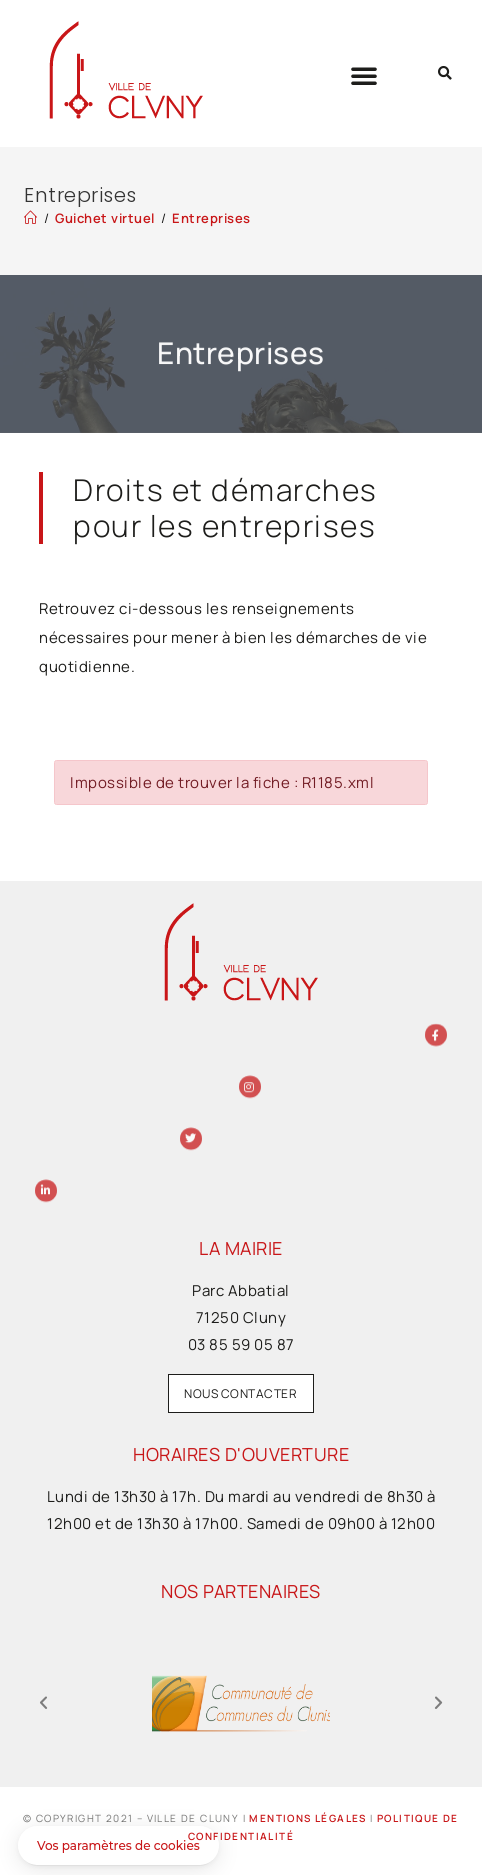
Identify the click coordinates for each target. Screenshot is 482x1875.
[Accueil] (31, 218)
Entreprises (211, 218)
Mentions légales (307, 1818)
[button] (364, 75)
